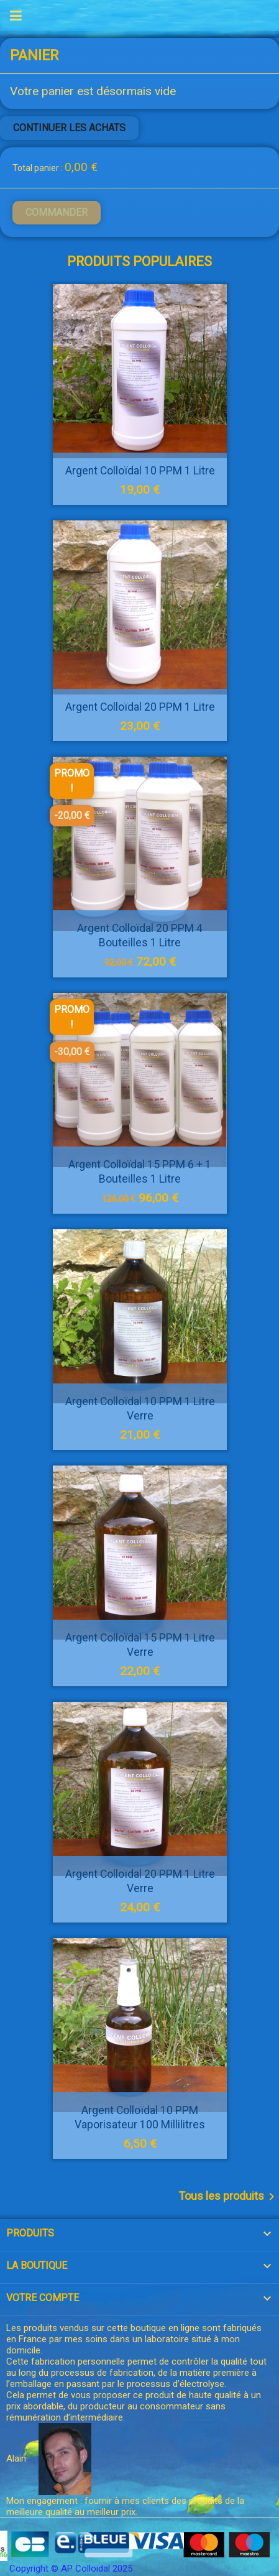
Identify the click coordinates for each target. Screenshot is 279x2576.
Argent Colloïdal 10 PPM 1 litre (139, 470)
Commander (56, 212)
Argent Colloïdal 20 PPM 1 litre (139, 707)
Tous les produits (228, 2196)
